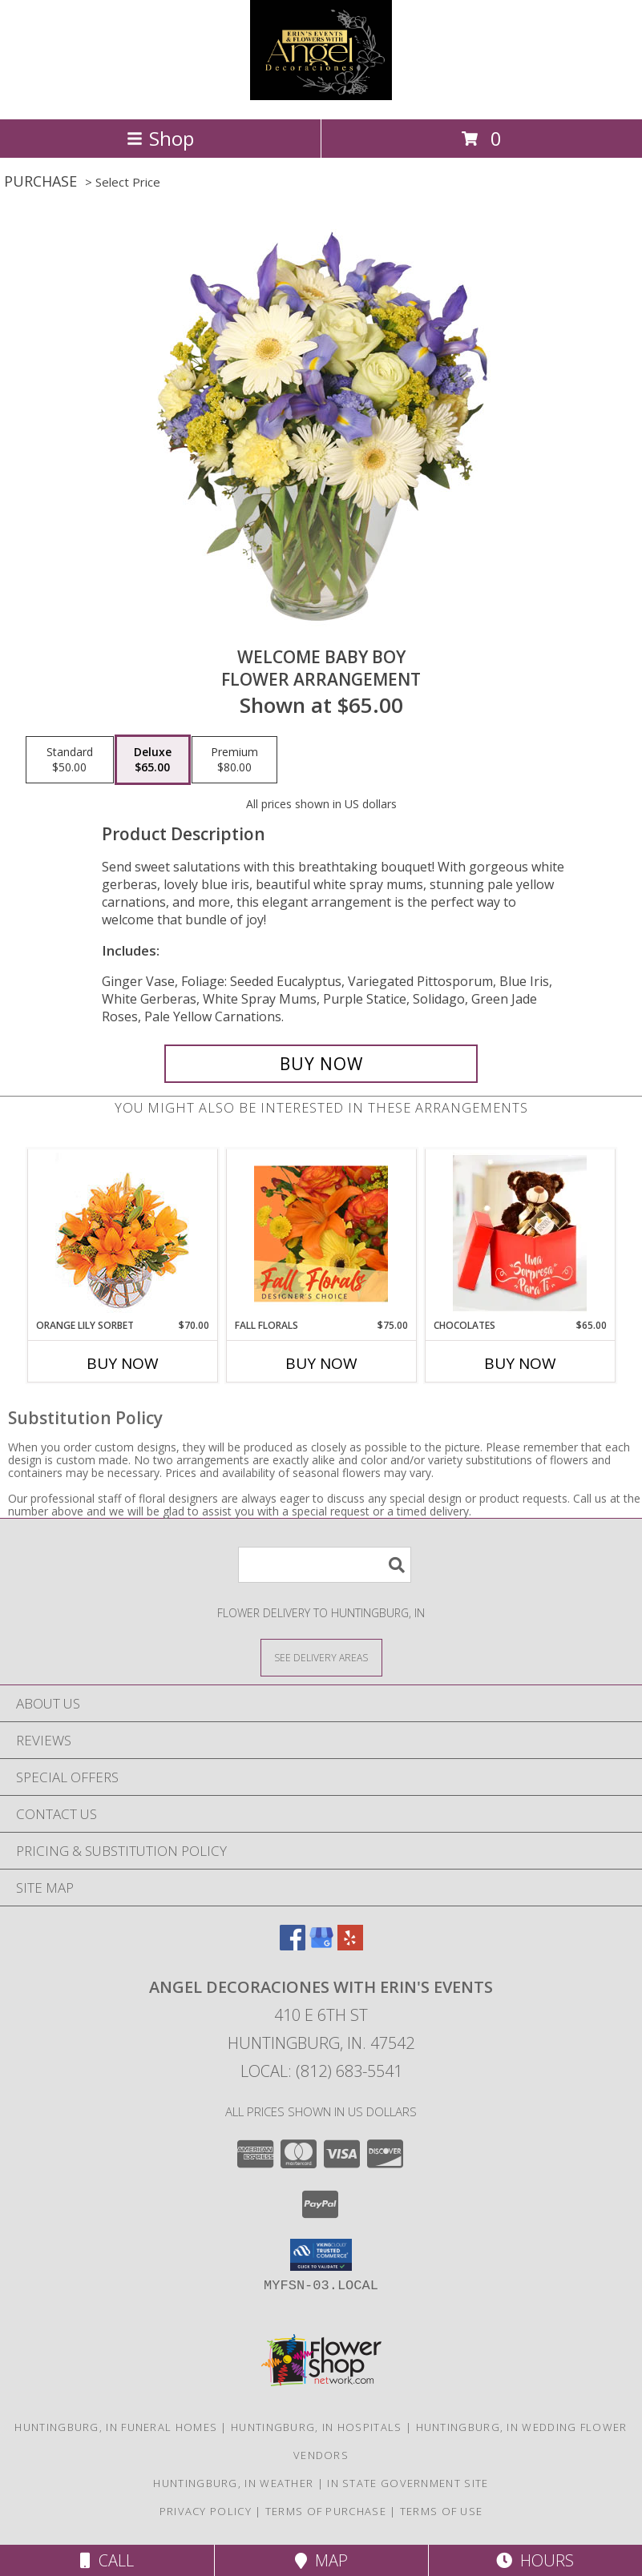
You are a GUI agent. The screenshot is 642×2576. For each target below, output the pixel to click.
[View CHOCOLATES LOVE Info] (520, 1233)
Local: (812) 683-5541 (321, 2071)
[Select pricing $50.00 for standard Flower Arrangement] (69, 760)
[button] (321, 2255)
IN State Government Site (407, 2483)
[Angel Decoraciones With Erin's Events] (321, 95)
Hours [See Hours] (535, 2560)
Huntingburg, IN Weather (233, 2483)
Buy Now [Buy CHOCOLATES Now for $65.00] (520, 1363)
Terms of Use (441, 2511)
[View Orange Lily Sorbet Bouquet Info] (122, 1234)
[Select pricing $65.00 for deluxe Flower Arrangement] (152, 760)
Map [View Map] (321, 2560)
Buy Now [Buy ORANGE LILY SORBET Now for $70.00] (123, 1363)
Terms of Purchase (325, 2511)
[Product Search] (324, 1565)
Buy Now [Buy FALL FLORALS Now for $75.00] (321, 1363)
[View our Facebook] (292, 1945)
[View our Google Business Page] (321, 1945)
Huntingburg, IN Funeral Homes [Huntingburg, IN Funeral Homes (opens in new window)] (115, 2427)
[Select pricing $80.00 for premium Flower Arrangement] (234, 760)
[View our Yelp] (350, 1945)
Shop (160, 138)
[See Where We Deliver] (321, 1656)
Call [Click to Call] (107, 2560)
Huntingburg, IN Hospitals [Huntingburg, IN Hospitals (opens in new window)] (316, 2427)
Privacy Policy (205, 2511)
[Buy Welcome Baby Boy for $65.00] (321, 1063)
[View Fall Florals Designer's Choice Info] (321, 1233)
